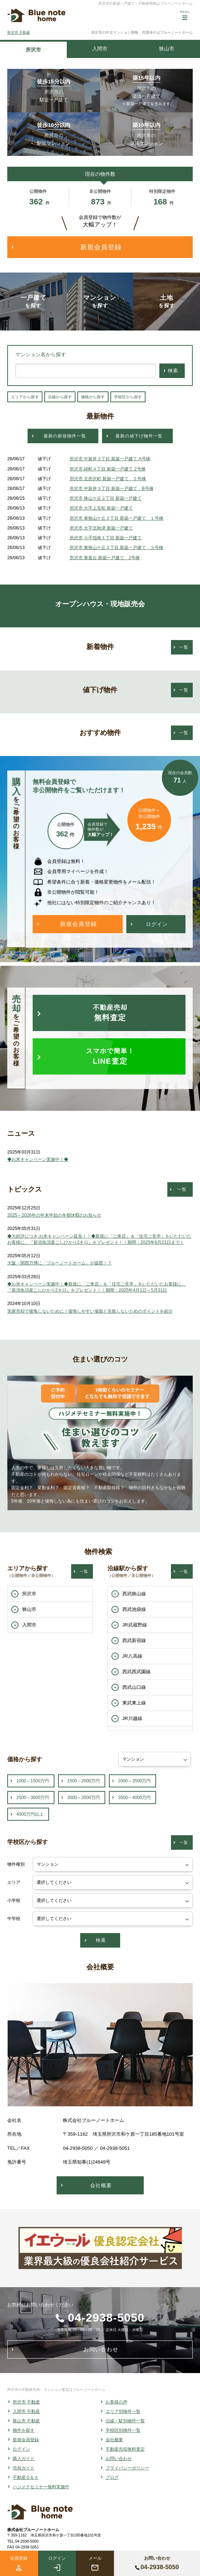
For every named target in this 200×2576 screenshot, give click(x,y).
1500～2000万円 (83, 1780)
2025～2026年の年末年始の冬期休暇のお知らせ (54, 1215)
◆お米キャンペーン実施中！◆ (37, 1159)
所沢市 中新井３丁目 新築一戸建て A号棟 (110, 458)
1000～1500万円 (32, 1780)
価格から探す (93, 397)
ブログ (112, 2477)
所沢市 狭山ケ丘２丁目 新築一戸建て (106, 498)
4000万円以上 (30, 1814)
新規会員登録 (26, 2439)
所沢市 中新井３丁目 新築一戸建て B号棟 (112, 488)
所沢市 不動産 (18, 32)
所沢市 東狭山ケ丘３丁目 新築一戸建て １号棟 (117, 518)
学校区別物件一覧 (123, 2430)
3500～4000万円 (134, 1797)
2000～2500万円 (134, 1780)
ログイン (21, 2449)
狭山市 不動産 (26, 2420)
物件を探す (23, 2430)
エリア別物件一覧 (123, 2411)
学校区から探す (128, 397)
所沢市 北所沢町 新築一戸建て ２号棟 (108, 478)
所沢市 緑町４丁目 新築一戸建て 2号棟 (108, 468)
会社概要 (114, 2439)
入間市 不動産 (26, 2411)
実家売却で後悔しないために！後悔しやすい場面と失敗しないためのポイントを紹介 (90, 1311)
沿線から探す (60, 397)
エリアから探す (25, 397)
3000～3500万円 (83, 1797)
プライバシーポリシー (127, 2468)
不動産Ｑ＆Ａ (25, 2477)
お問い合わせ (119, 2458)
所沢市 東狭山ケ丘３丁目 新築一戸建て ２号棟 (117, 547)
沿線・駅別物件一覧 (125, 2420)
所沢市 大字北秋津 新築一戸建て (101, 528)
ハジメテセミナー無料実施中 (41, 2486)
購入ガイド (23, 2458)
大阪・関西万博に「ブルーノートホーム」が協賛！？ (59, 1263)
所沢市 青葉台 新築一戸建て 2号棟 (105, 557)
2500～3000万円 (32, 1797)
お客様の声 (116, 2402)
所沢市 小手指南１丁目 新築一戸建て (106, 537)
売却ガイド (23, 2468)
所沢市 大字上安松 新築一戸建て (101, 508)
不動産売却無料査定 (125, 2449)
